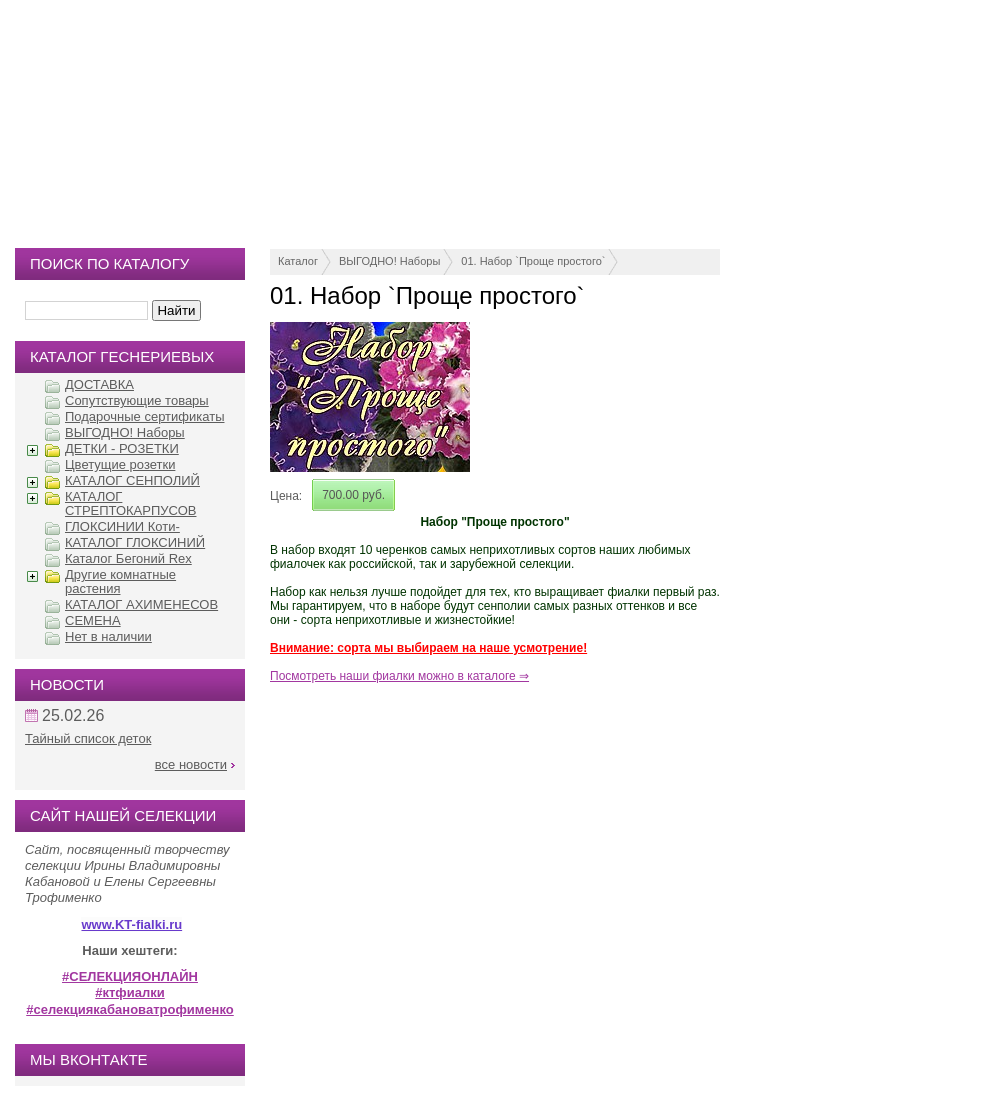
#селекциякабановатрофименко (130, 1009)
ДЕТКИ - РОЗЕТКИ (122, 448)
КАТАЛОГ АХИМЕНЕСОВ (141, 604)
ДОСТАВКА (99, 384)
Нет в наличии (108, 636)
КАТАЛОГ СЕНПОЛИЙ (132, 480)
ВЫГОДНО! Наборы (389, 261)
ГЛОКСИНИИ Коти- (122, 526)
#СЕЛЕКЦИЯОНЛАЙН (130, 976)
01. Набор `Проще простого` (533, 261)
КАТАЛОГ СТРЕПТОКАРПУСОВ (130, 503)
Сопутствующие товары (137, 400)
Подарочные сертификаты (144, 416)
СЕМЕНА (93, 620)
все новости (191, 764)
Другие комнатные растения (120, 581)
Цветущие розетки (120, 464)
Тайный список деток (88, 738)
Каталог (298, 261)
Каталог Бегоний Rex (128, 558)
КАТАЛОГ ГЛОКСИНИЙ (135, 542)
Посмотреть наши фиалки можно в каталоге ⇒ (399, 676)
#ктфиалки (129, 992)
